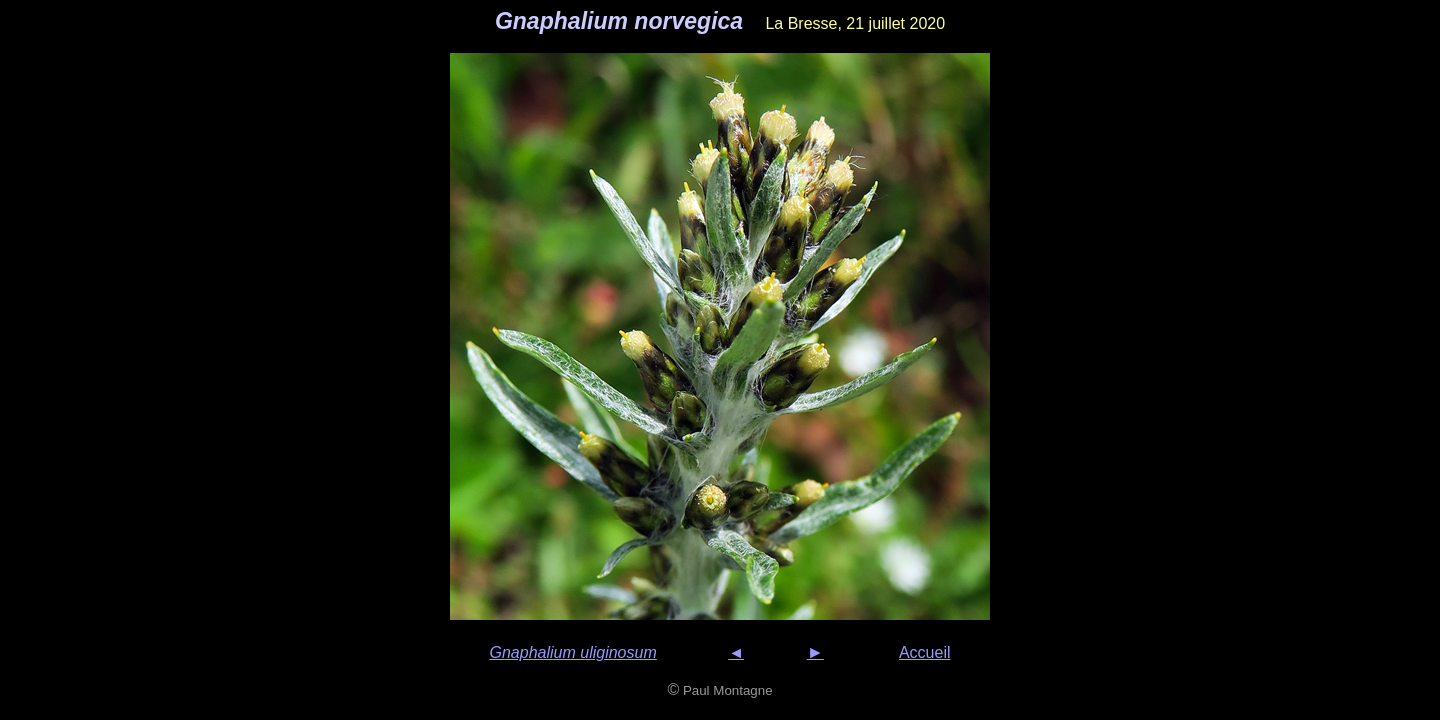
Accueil (925, 652)
